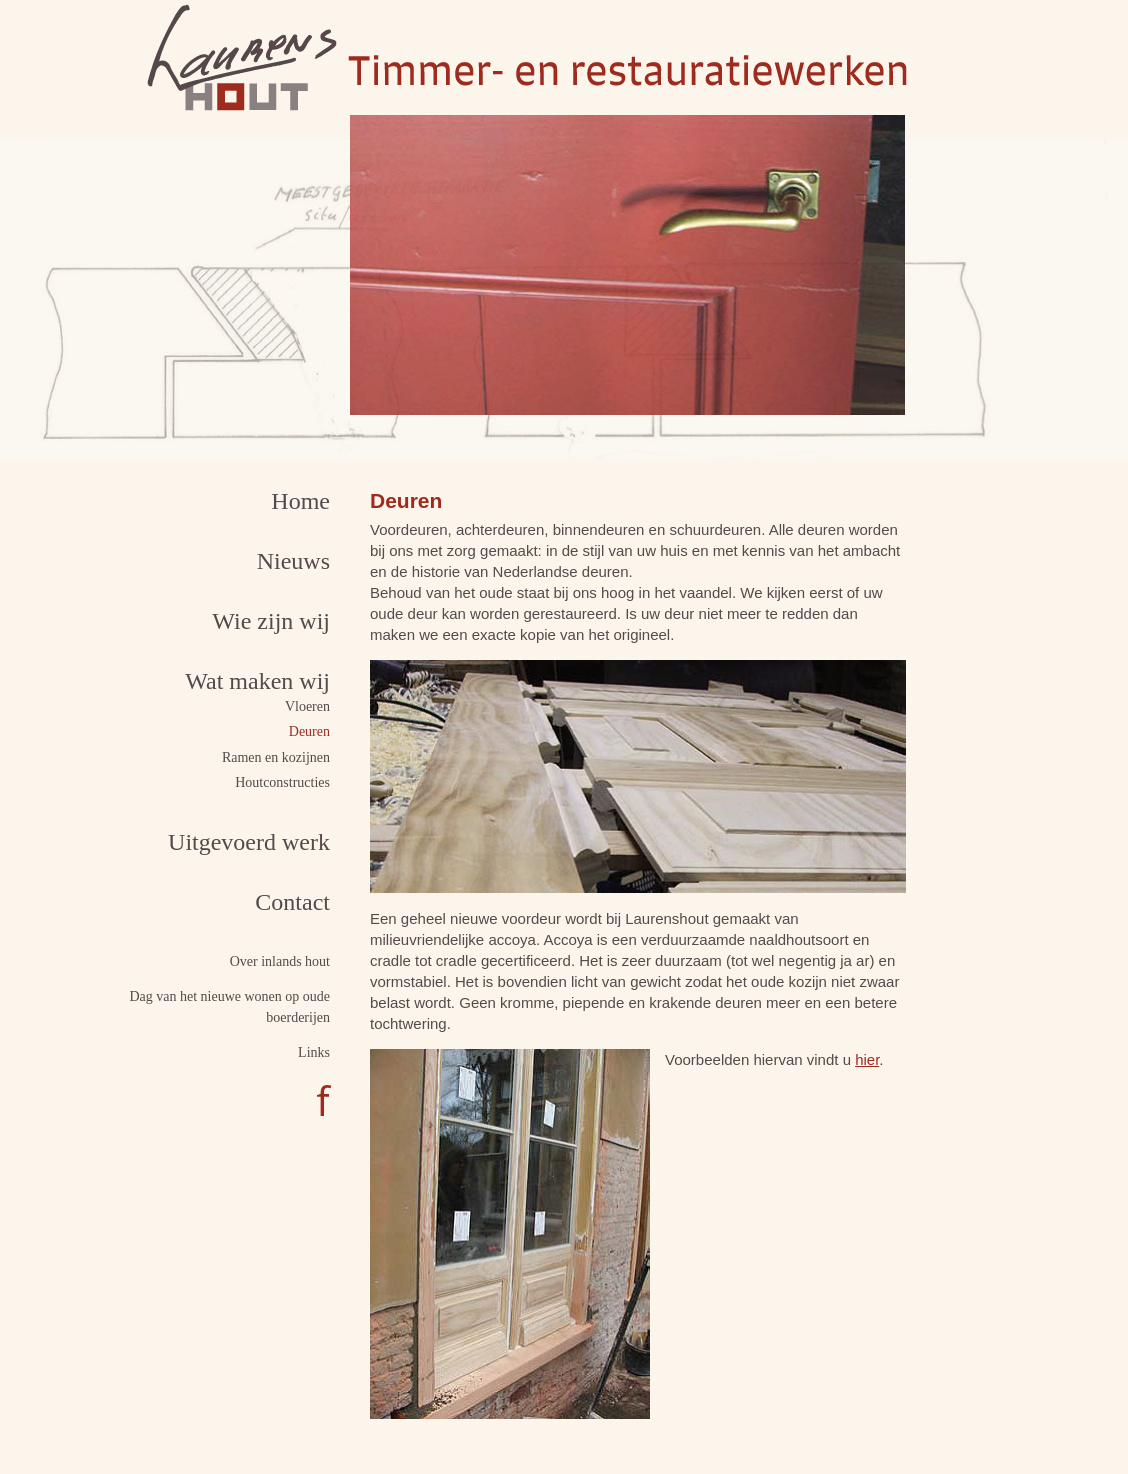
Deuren (309, 731)
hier (867, 1059)
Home (300, 501)
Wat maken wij (257, 681)
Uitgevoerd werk (249, 842)
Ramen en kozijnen (276, 757)
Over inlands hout (280, 961)
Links (314, 1052)
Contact (292, 902)
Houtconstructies (282, 782)
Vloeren (307, 706)
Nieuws (293, 561)
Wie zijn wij (271, 621)
